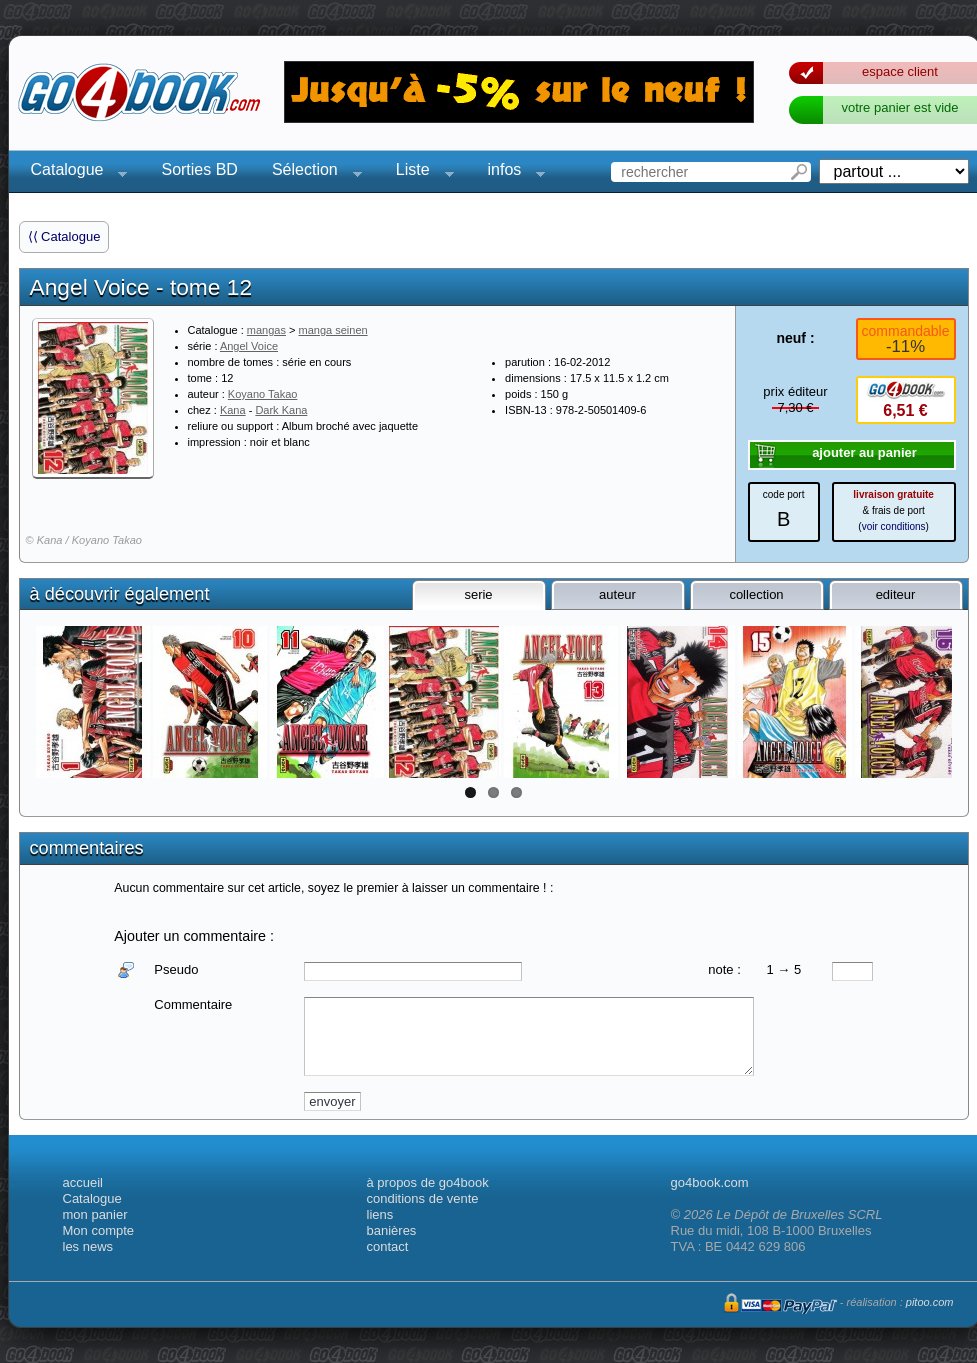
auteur (617, 594)
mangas (266, 330)
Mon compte (99, 1230)
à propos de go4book (428, 1182)
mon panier (95, 1214)
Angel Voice (249, 346)
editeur (896, 594)
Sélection (311, 172)
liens (380, 1214)
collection (756, 594)
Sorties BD (199, 169)
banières (392, 1230)
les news (88, 1246)
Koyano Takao (263, 394)
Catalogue (73, 172)
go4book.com (710, 1182)
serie (478, 594)
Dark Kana (281, 410)
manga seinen (333, 330)
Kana (233, 410)
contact (388, 1246)
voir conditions (894, 526)
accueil (83, 1182)
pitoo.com (930, 1302)
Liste (419, 172)
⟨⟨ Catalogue (64, 236)
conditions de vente (423, 1198)
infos (511, 172)
